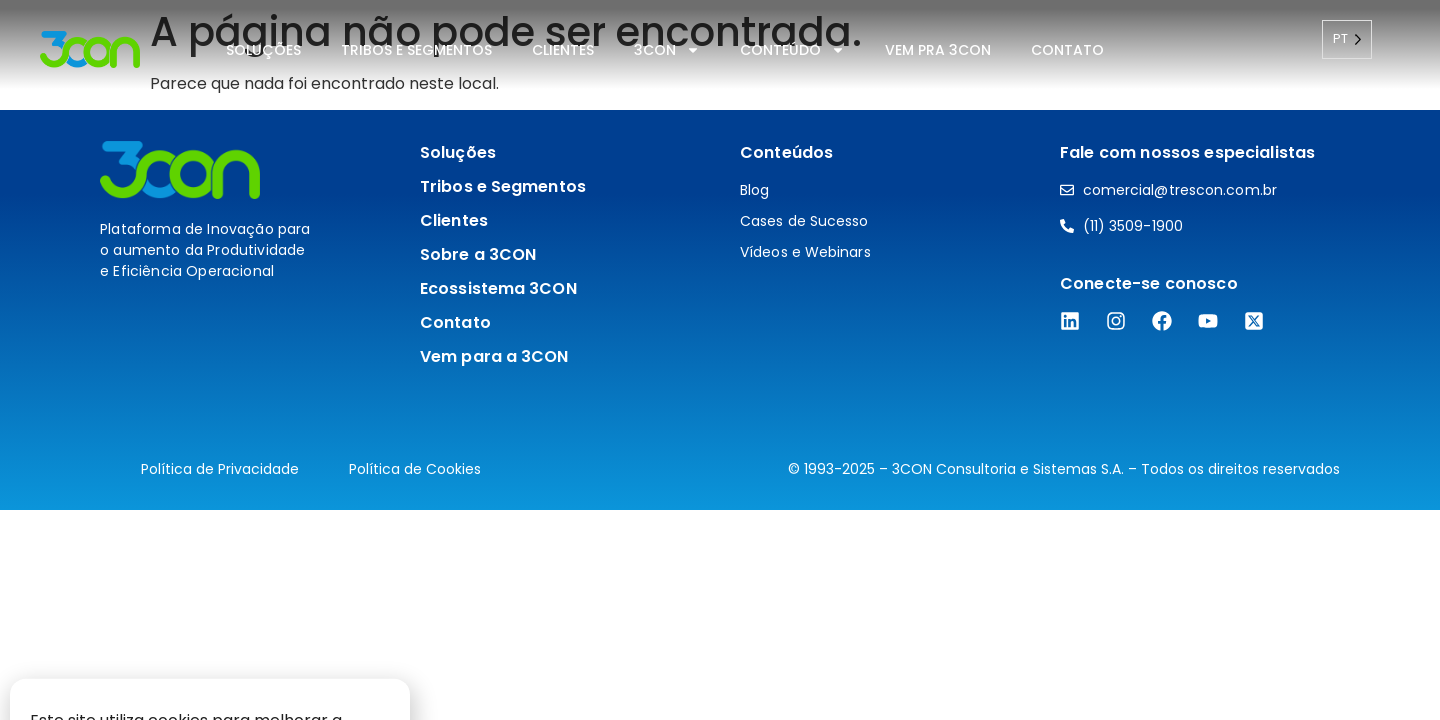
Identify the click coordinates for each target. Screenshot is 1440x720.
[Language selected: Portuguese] (1347, 39)
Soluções (263, 50)
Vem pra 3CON (938, 50)
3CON (667, 50)
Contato (1067, 50)
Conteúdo (792, 50)
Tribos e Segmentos (416, 50)
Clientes (563, 50)
